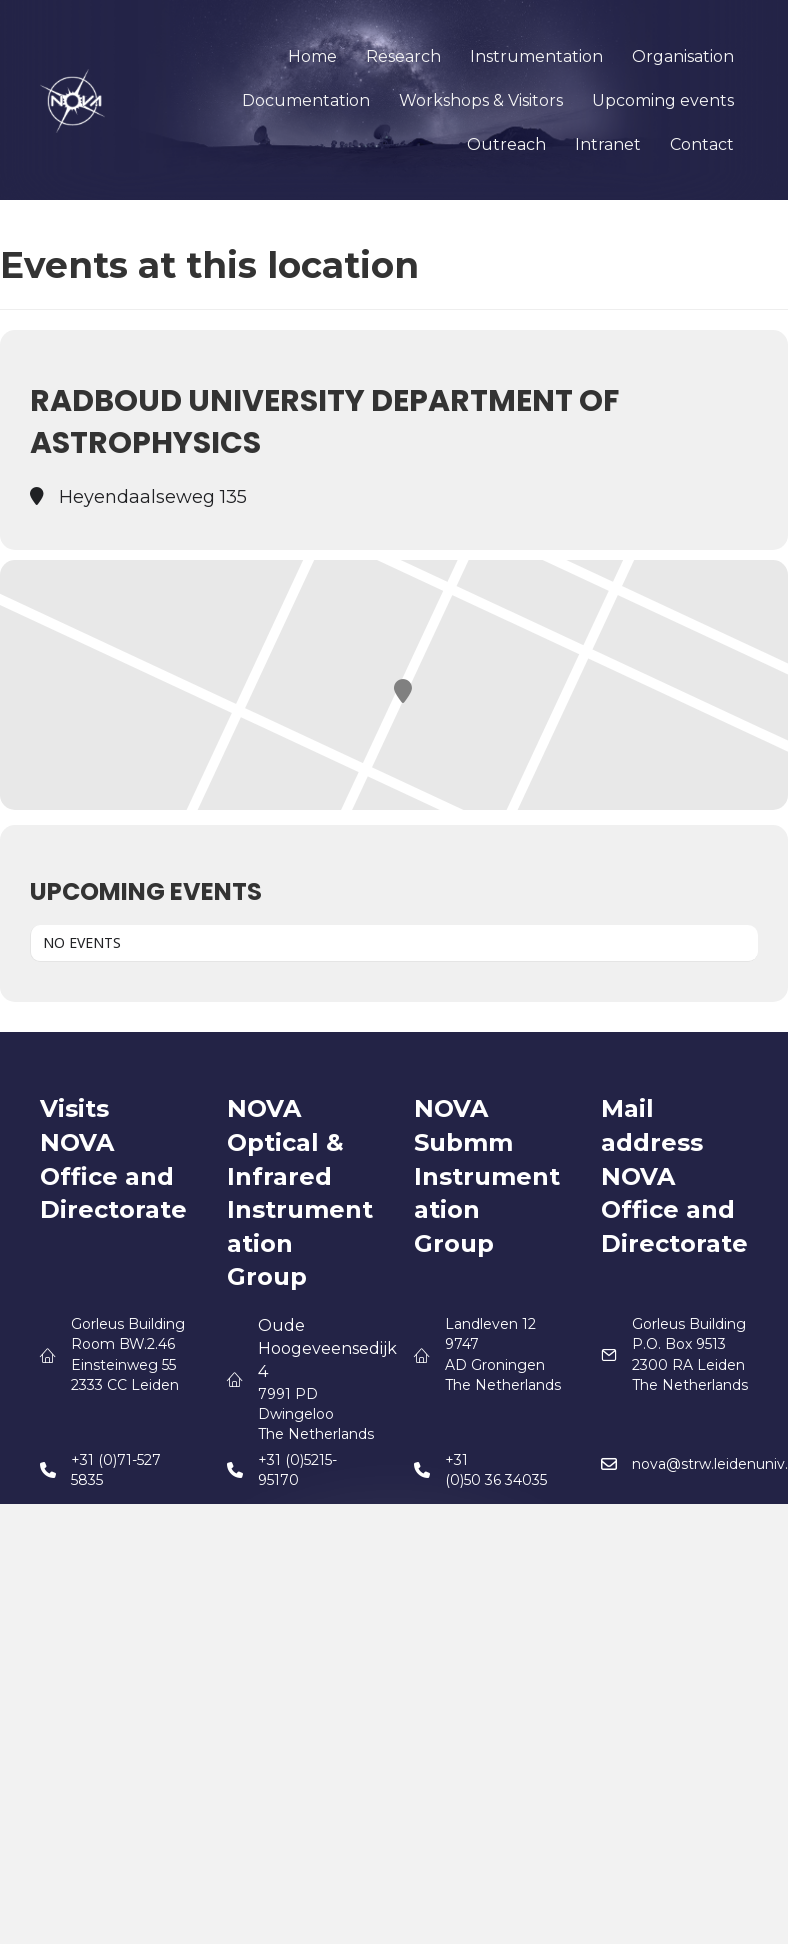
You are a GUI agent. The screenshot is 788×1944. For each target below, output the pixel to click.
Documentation (306, 100)
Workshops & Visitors (481, 100)
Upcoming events (663, 100)
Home (312, 56)
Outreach (506, 144)
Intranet (608, 144)
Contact (702, 144)
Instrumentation (536, 56)
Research (403, 56)
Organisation (683, 56)
